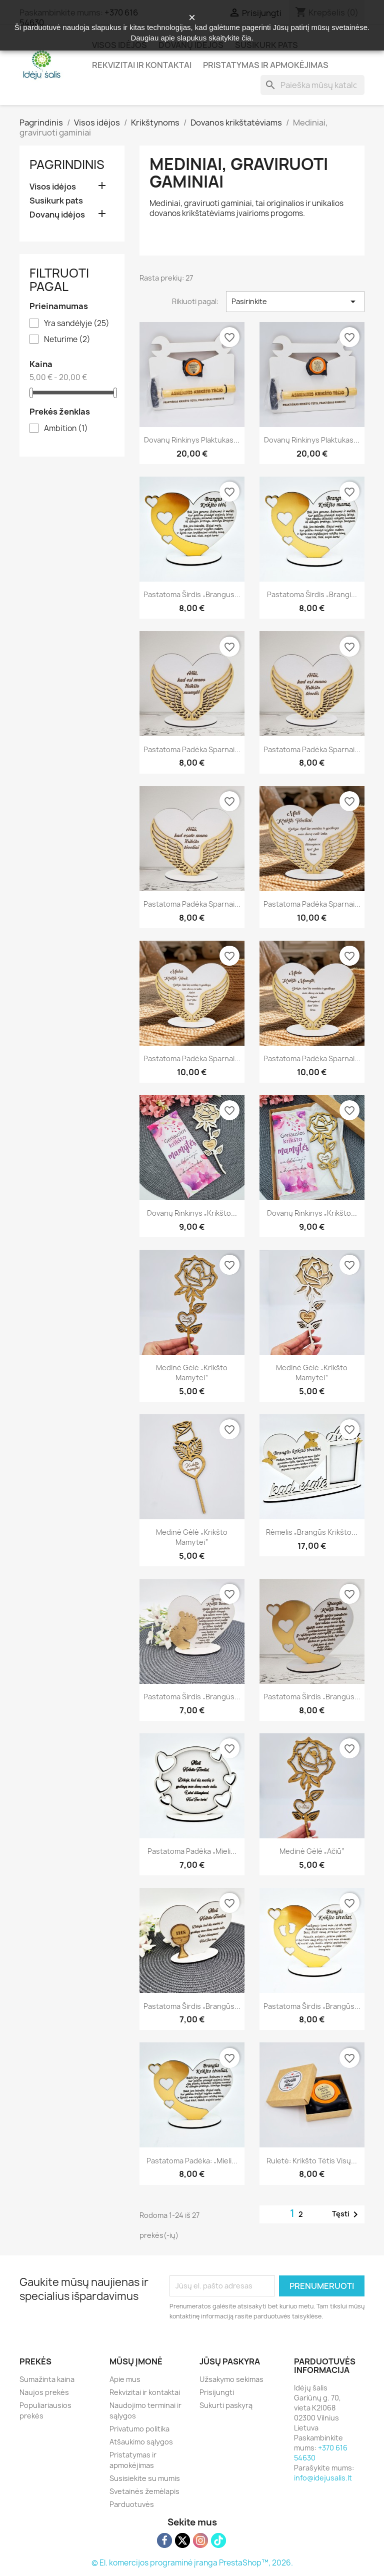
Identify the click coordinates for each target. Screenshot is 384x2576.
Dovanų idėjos (57, 215)
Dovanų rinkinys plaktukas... (192, 440)
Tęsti (347, 2214)
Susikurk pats (56, 201)
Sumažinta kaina (47, 2379)
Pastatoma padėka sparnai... (192, 749)
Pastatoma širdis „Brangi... (312, 594)
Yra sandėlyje (77, 324)
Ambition (66, 429)
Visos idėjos (53, 187)
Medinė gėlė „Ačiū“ (312, 1851)
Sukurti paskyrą (226, 2405)
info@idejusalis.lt (323, 2477)
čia (246, 38)
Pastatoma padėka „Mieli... (192, 1851)
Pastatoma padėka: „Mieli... (192, 2160)
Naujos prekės (44, 2392)
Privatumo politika (140, 2428)
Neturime (67, 340)
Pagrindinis (67, 164)
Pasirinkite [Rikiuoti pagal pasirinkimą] (295, 302)
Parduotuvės (132, 2504)
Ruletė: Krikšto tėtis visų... (311, 2160)
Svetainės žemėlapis (145, 2491)
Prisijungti (217, 2392)
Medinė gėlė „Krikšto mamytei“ (192, 1372)
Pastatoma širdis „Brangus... (192, 594)
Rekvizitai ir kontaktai (142, 65)
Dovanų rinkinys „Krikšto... (192, 1213)
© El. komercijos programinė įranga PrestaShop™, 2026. (192, 2562)
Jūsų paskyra (230, 2361)
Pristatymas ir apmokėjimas (265, 65)
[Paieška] (312, 85)
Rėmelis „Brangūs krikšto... (312, 1532)
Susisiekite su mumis (145, 2478)
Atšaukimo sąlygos (141, 2441)
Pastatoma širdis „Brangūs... (192, 1696)
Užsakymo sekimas (232, 2379)
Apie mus (125, 2379)
